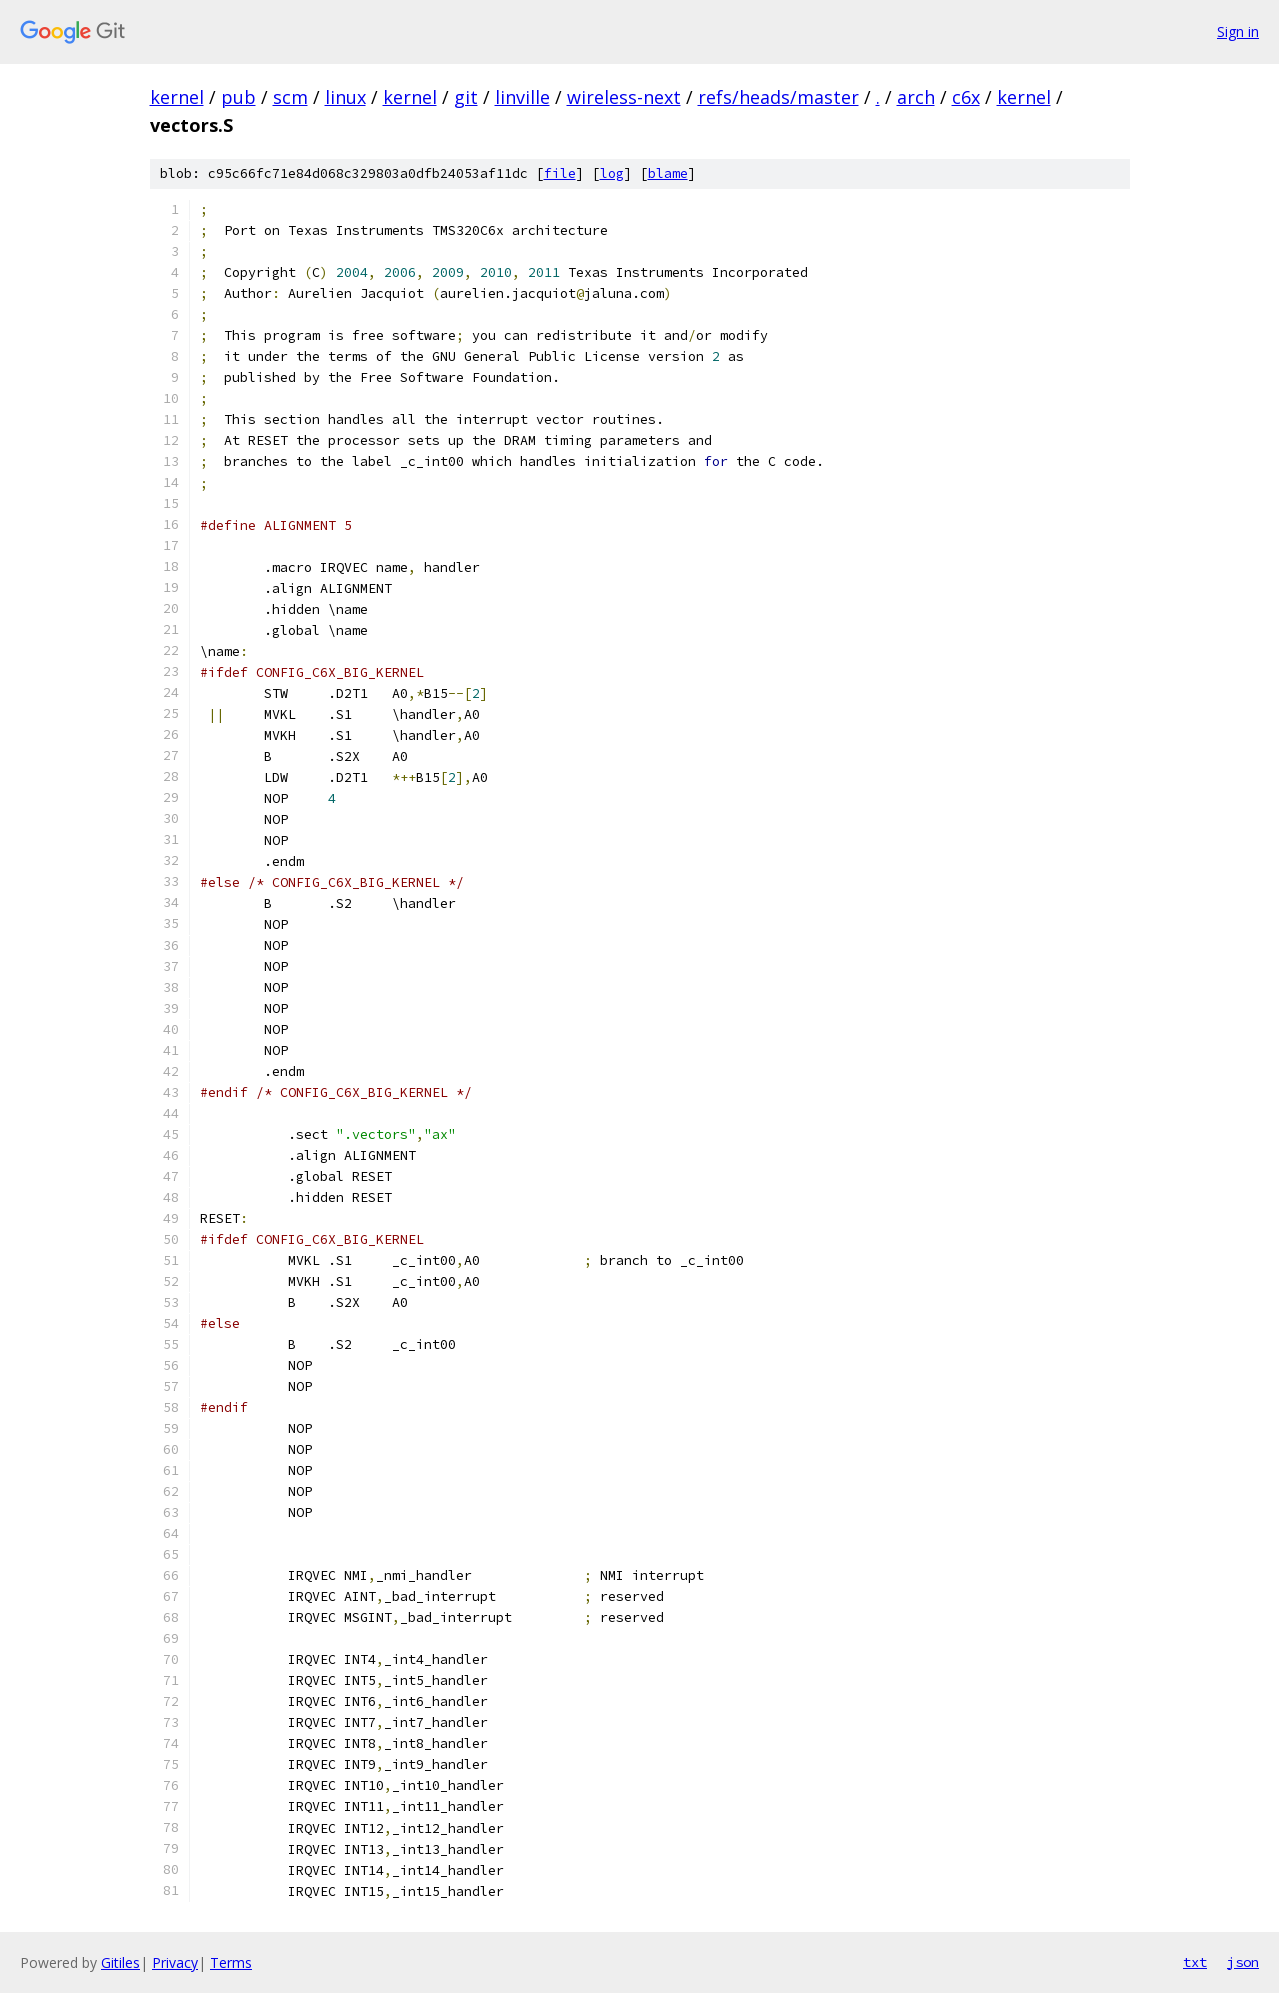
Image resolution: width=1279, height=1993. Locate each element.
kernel (177, 97)
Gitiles (120, 1962)
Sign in (1238, 31)
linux (345, 97)
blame (668, 173)
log (612, 173)
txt (1195, 1962)
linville (522, 97)
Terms (231, 1962)
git (466, 97)
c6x (966, 97)
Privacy (175, 1962)
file (560, 173)
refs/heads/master (778, 97)
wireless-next (624, 97)
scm (290, 97)
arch (916, 97)
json (1243, 1962)
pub (238, 97)
